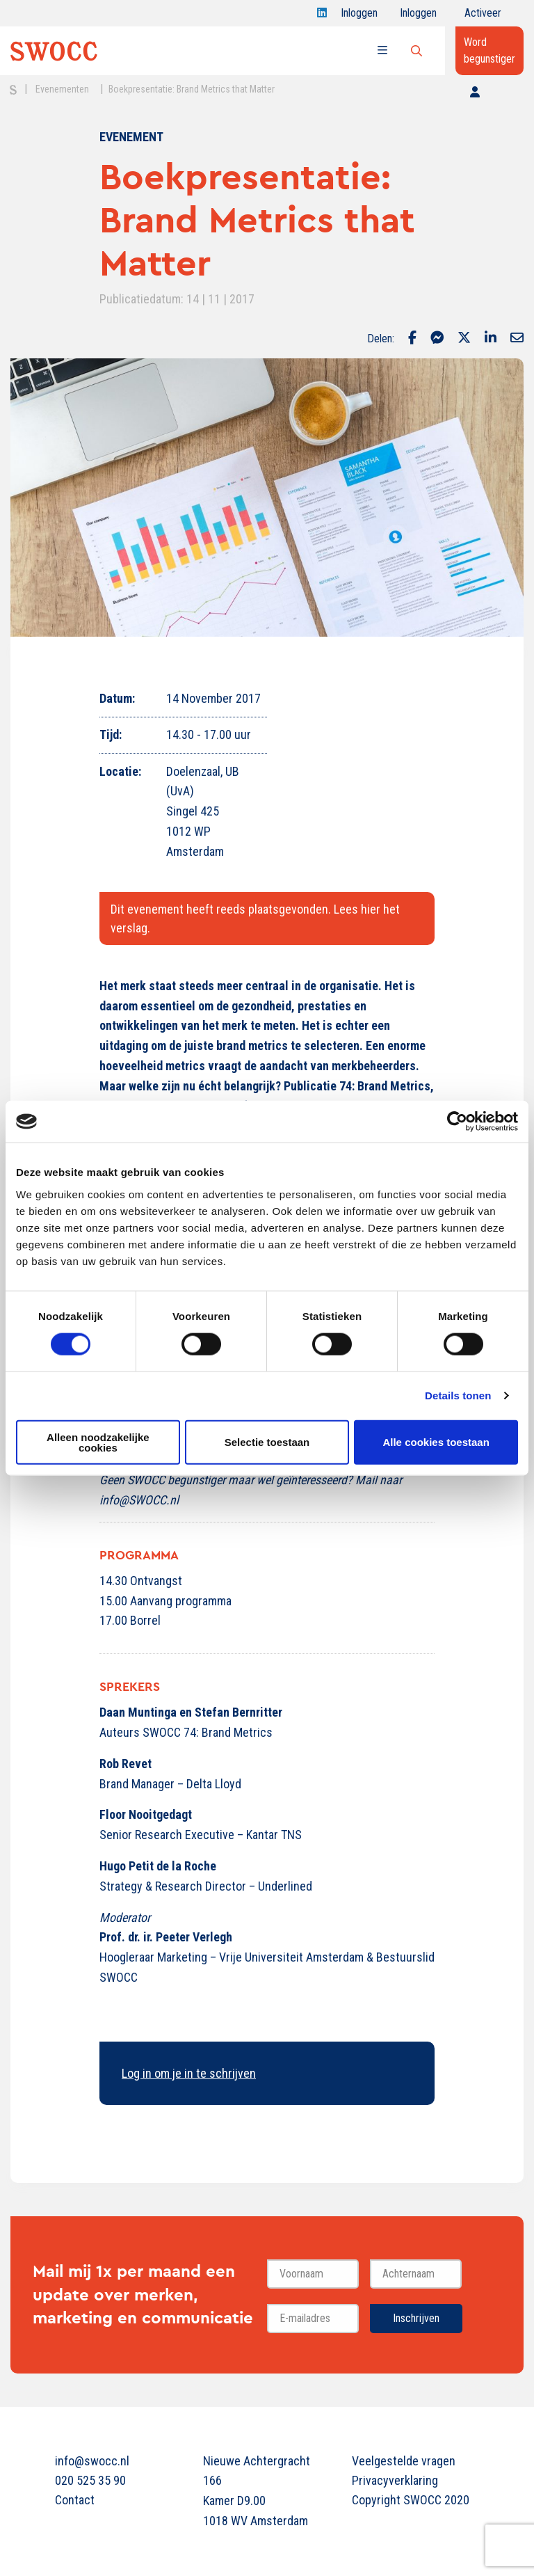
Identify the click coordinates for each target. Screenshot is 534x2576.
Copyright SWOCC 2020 (410, 2499)
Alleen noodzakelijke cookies (98, 1442)
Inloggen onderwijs (421, 16)
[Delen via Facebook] (412, 339)
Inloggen (359, 16)
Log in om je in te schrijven (189, 2073)
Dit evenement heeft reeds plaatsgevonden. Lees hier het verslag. (255, 918)
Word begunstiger (489, 50)
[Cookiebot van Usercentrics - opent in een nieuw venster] (457, 1121)
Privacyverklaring (395, 2480)
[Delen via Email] (517, 339)
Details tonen (458, 1395)
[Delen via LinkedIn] (490, 339)
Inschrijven (416, 2318)
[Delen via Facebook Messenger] (437, 339)
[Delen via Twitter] (464, 339)
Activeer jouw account (482, 16)
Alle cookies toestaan (435, 1442)
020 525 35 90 (90, 2480)
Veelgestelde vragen (403, 2461)
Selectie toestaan (267, 1442)
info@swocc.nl (92, 2461)
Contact (75, 2499)
